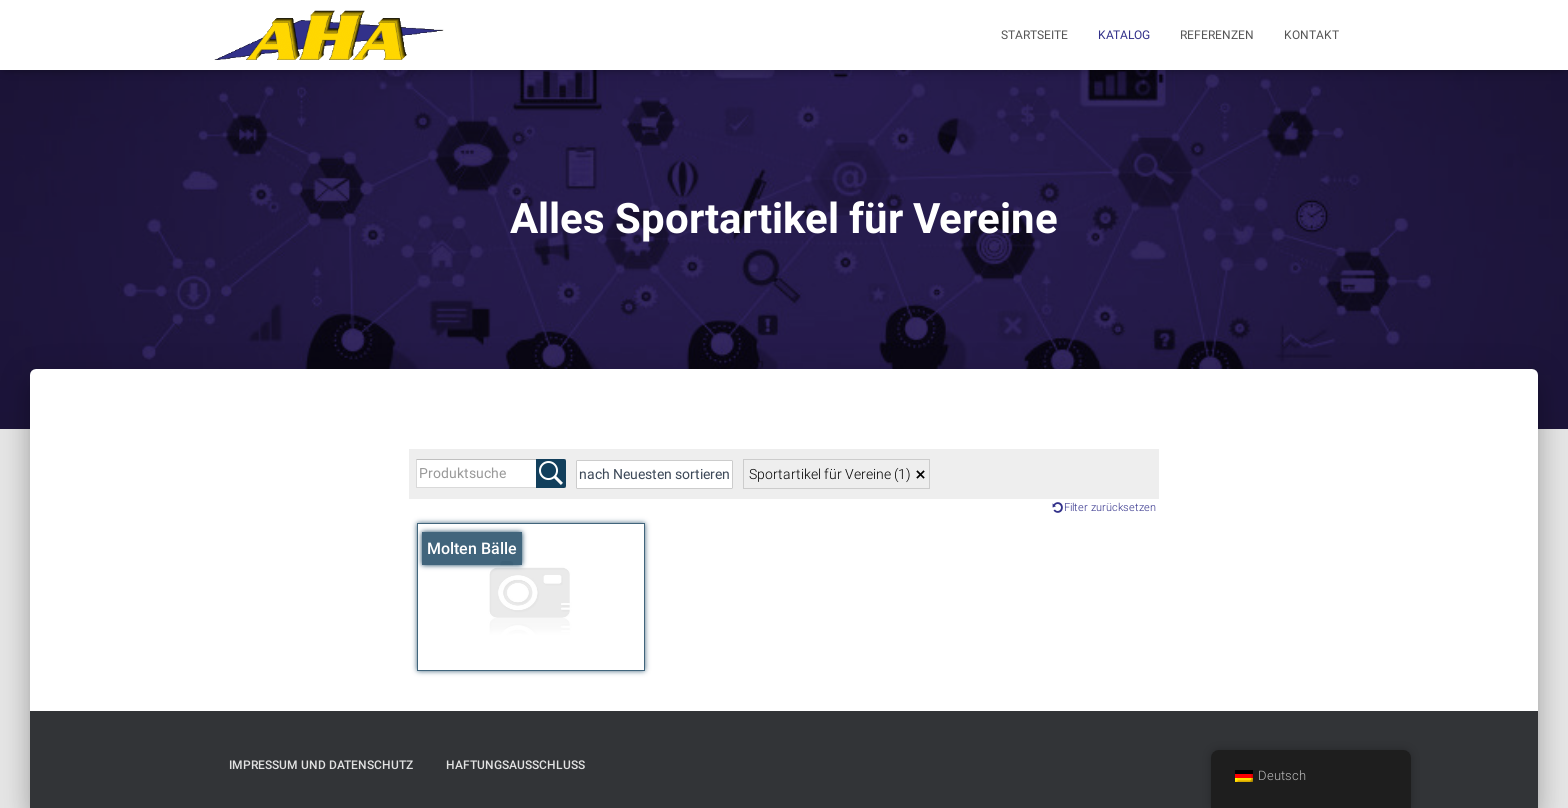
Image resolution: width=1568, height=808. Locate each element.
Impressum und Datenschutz (321, 765)
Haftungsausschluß (515, 765)
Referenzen (1217, 35)
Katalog (1124, 35)
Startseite (1034, 35)
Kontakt (1311, 35)
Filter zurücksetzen (1110, 507)
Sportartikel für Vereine (830, 474)
